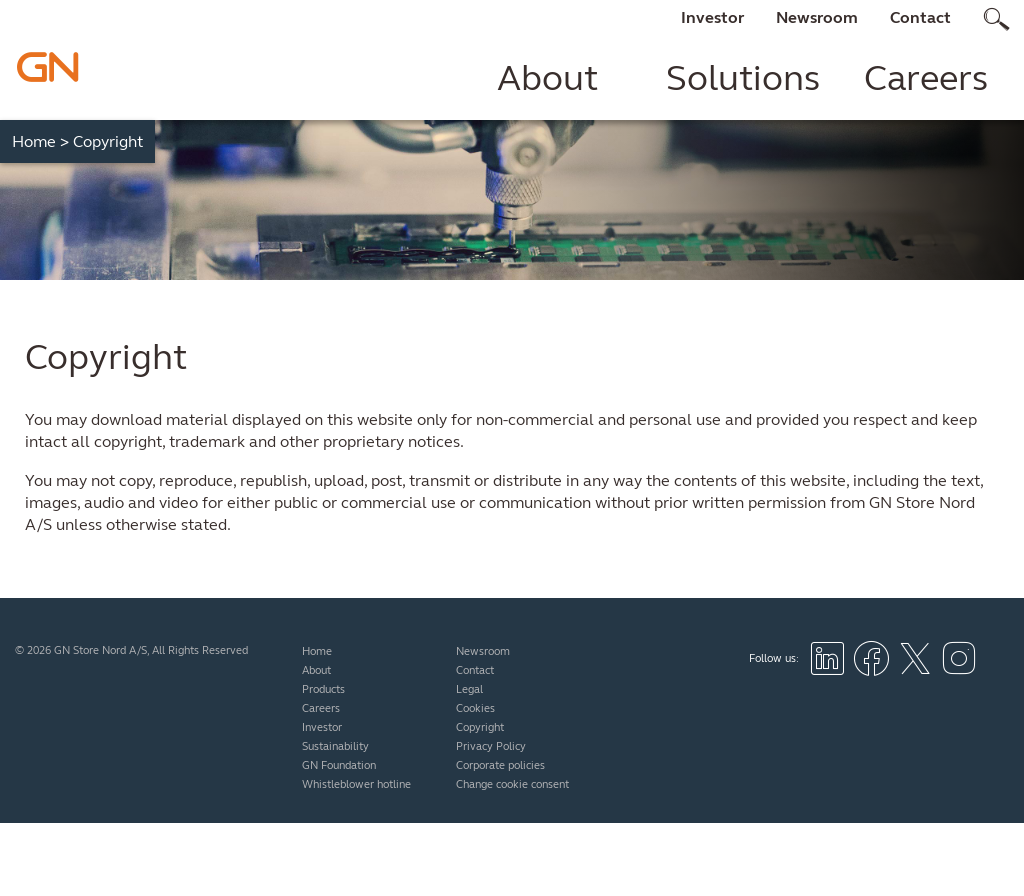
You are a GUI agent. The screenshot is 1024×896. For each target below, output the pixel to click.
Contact (920, 17)
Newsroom (817, 17)
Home (40, 141)
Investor (712, 17)
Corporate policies (500, 765)
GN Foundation (339, 765)
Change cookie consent (512, 784)
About (547, 78)
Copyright (480, 727)
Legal (469, 689)
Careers (926, 78)
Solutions (743, 78)
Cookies (475, 708)
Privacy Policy (491, 746)
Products (323, 689)
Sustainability (335, 746)
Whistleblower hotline (356, 784)
